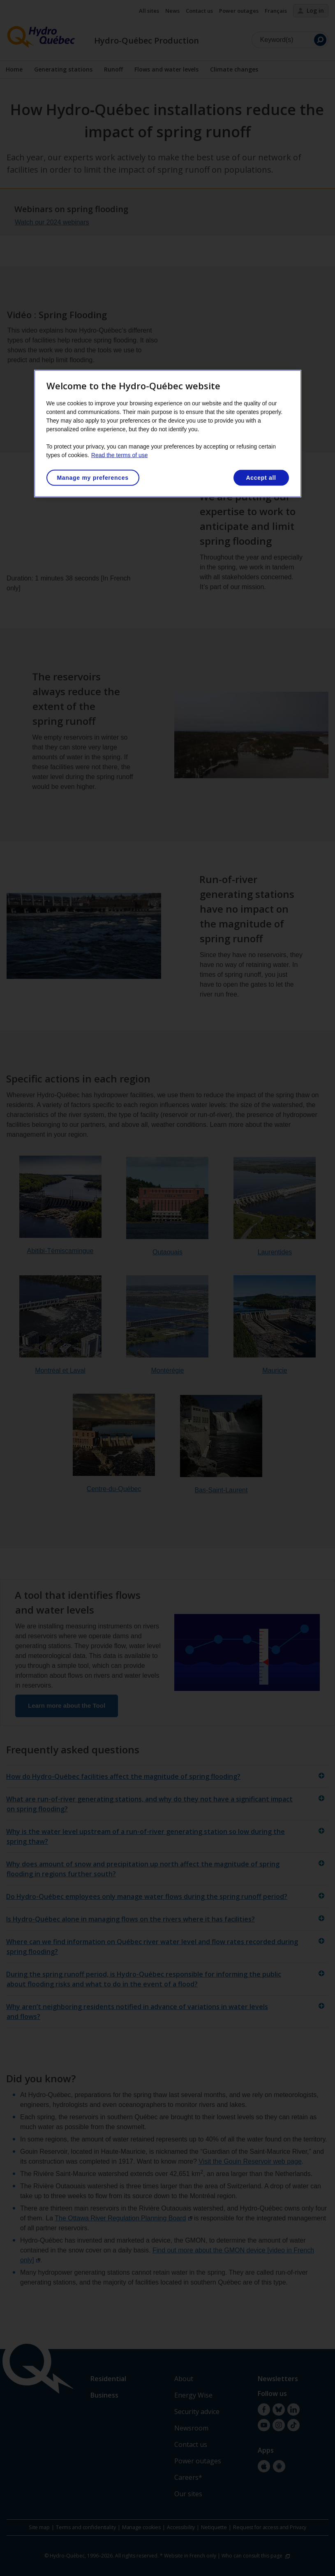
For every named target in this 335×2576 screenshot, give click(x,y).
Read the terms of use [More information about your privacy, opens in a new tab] (119, 455)
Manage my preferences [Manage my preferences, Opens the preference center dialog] (93, 477)
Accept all (261, 477)
